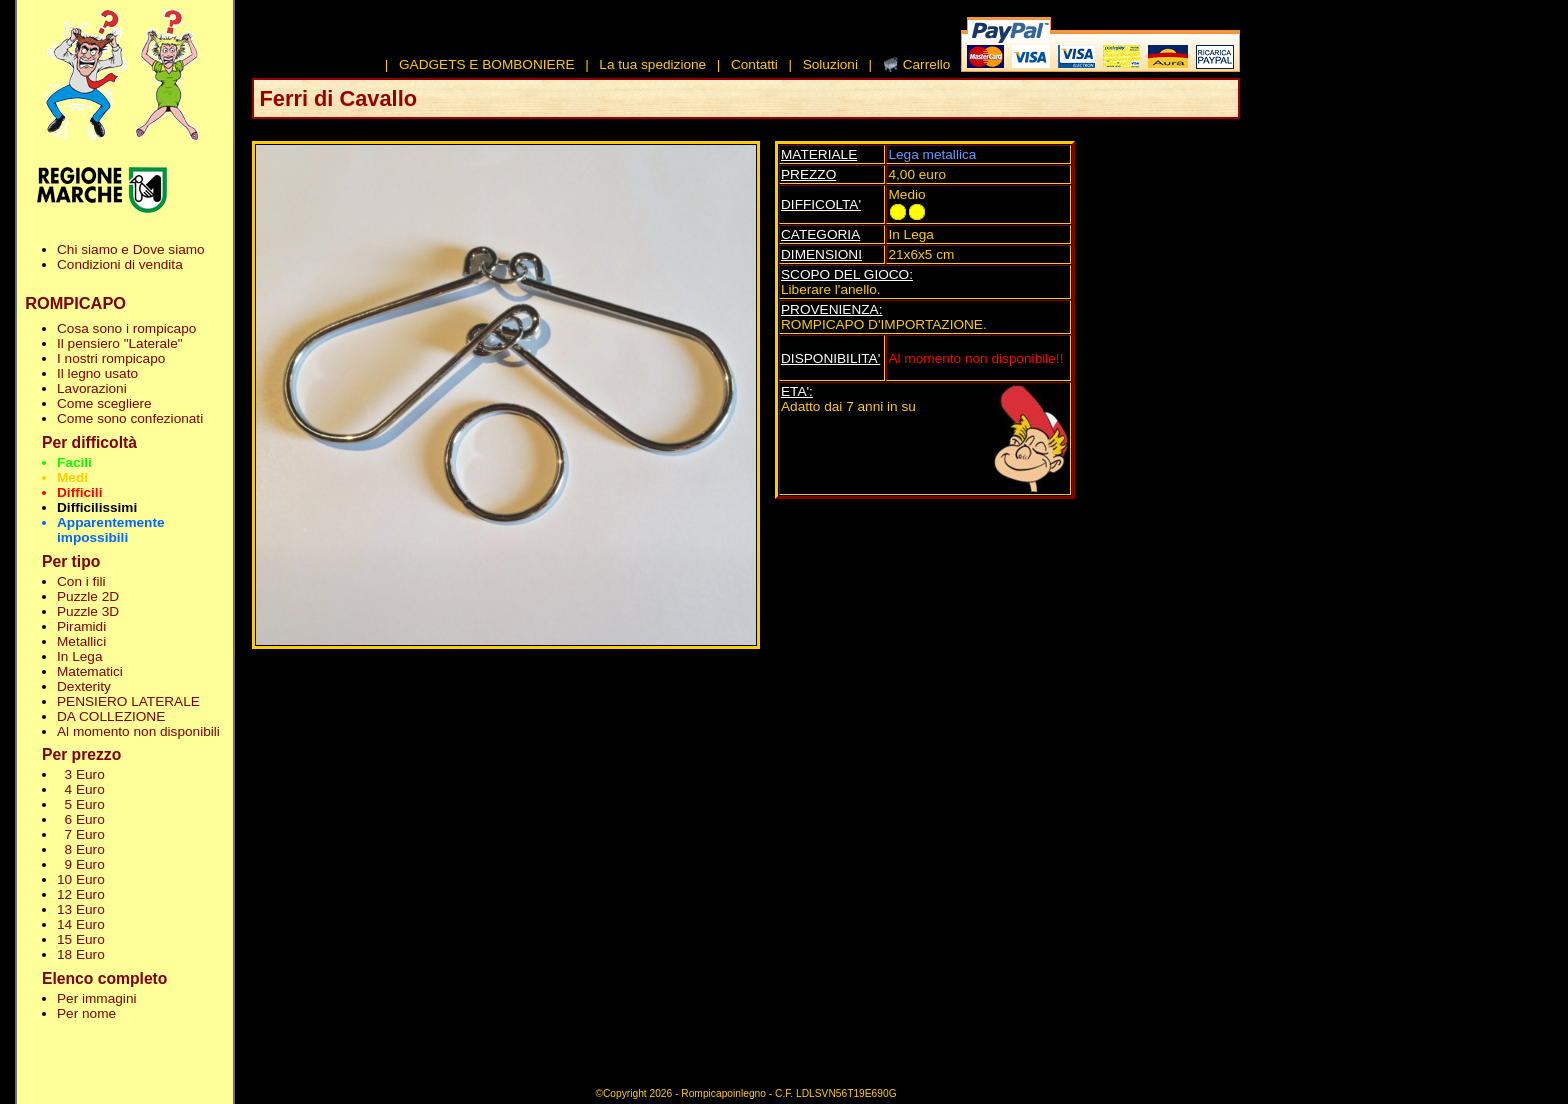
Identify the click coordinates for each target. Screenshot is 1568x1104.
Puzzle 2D (88, 596)
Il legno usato (97, 373)
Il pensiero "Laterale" (120, 343)
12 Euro (81, 894)
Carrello (927, 64)
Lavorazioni (92, 388)
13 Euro (81, 909)
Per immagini (97, 998)
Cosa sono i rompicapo (126, 328)
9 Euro (81, 864)
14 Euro (81, 924)
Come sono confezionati (130, 418)
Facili (74, 462)
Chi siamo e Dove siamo (131, 249)
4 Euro (81, 789)
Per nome (86, 1013)
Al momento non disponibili (138, 731)
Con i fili (81, 581)
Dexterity (84, 686)
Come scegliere (104, 403)
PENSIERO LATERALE (128, 701)
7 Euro (81, 834)
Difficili (79, 492)
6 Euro (81, 819)
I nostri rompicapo (111, 358)
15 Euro (81, 939)
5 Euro (81, 804)
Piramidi (81, 626)
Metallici (81, 641)
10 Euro (81, 879)
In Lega (79, 656)
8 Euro (81, 849)
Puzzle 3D (88, 611)
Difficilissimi (97, 507)
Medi (72, 477)
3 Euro (81, 774)
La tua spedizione (652, 64)
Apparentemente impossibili (111, 530)
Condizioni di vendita (120, 264)
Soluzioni (830, 64)
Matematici (90, 671)
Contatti (754, 64)
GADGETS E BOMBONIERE (487, 64)
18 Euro (81, 954)
